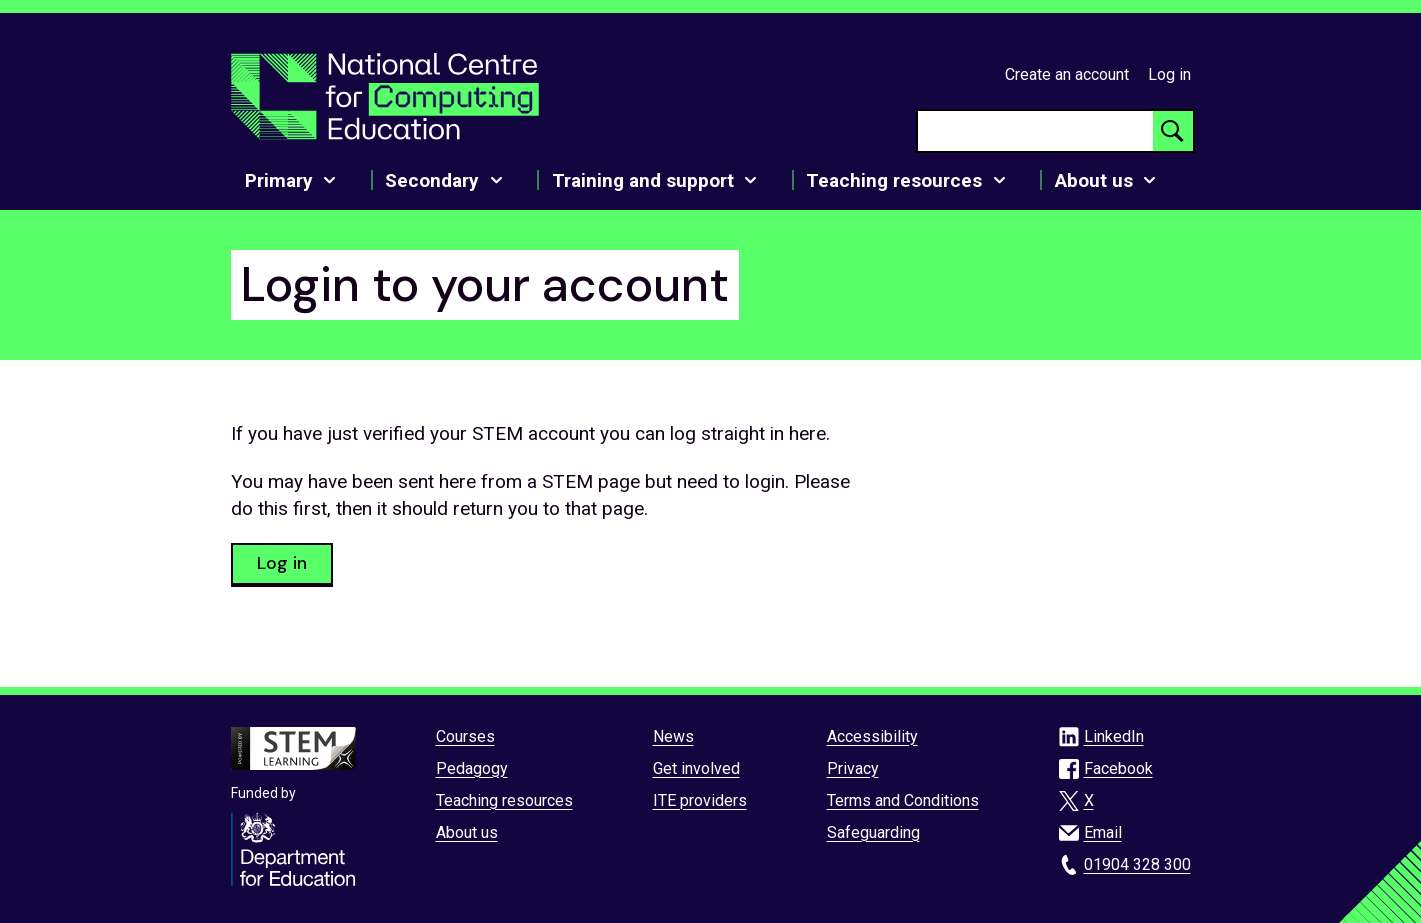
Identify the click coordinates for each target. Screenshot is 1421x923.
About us (467, 832)
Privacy (853, 768)
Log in (1169, 74)
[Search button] (1173, 131)
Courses (465, 736)
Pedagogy (472, 768)
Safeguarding (873, 832)
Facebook (1118, 768)
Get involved (696, 768)
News (673, 736)
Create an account (1067, 74)
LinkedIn (1114, 736)
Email (1103, 832)
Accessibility (872, 736)
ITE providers (700, 800)
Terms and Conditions (903, 800)
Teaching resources (504, 800)
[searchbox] (1035, 131)
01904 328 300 (1137, 864)
